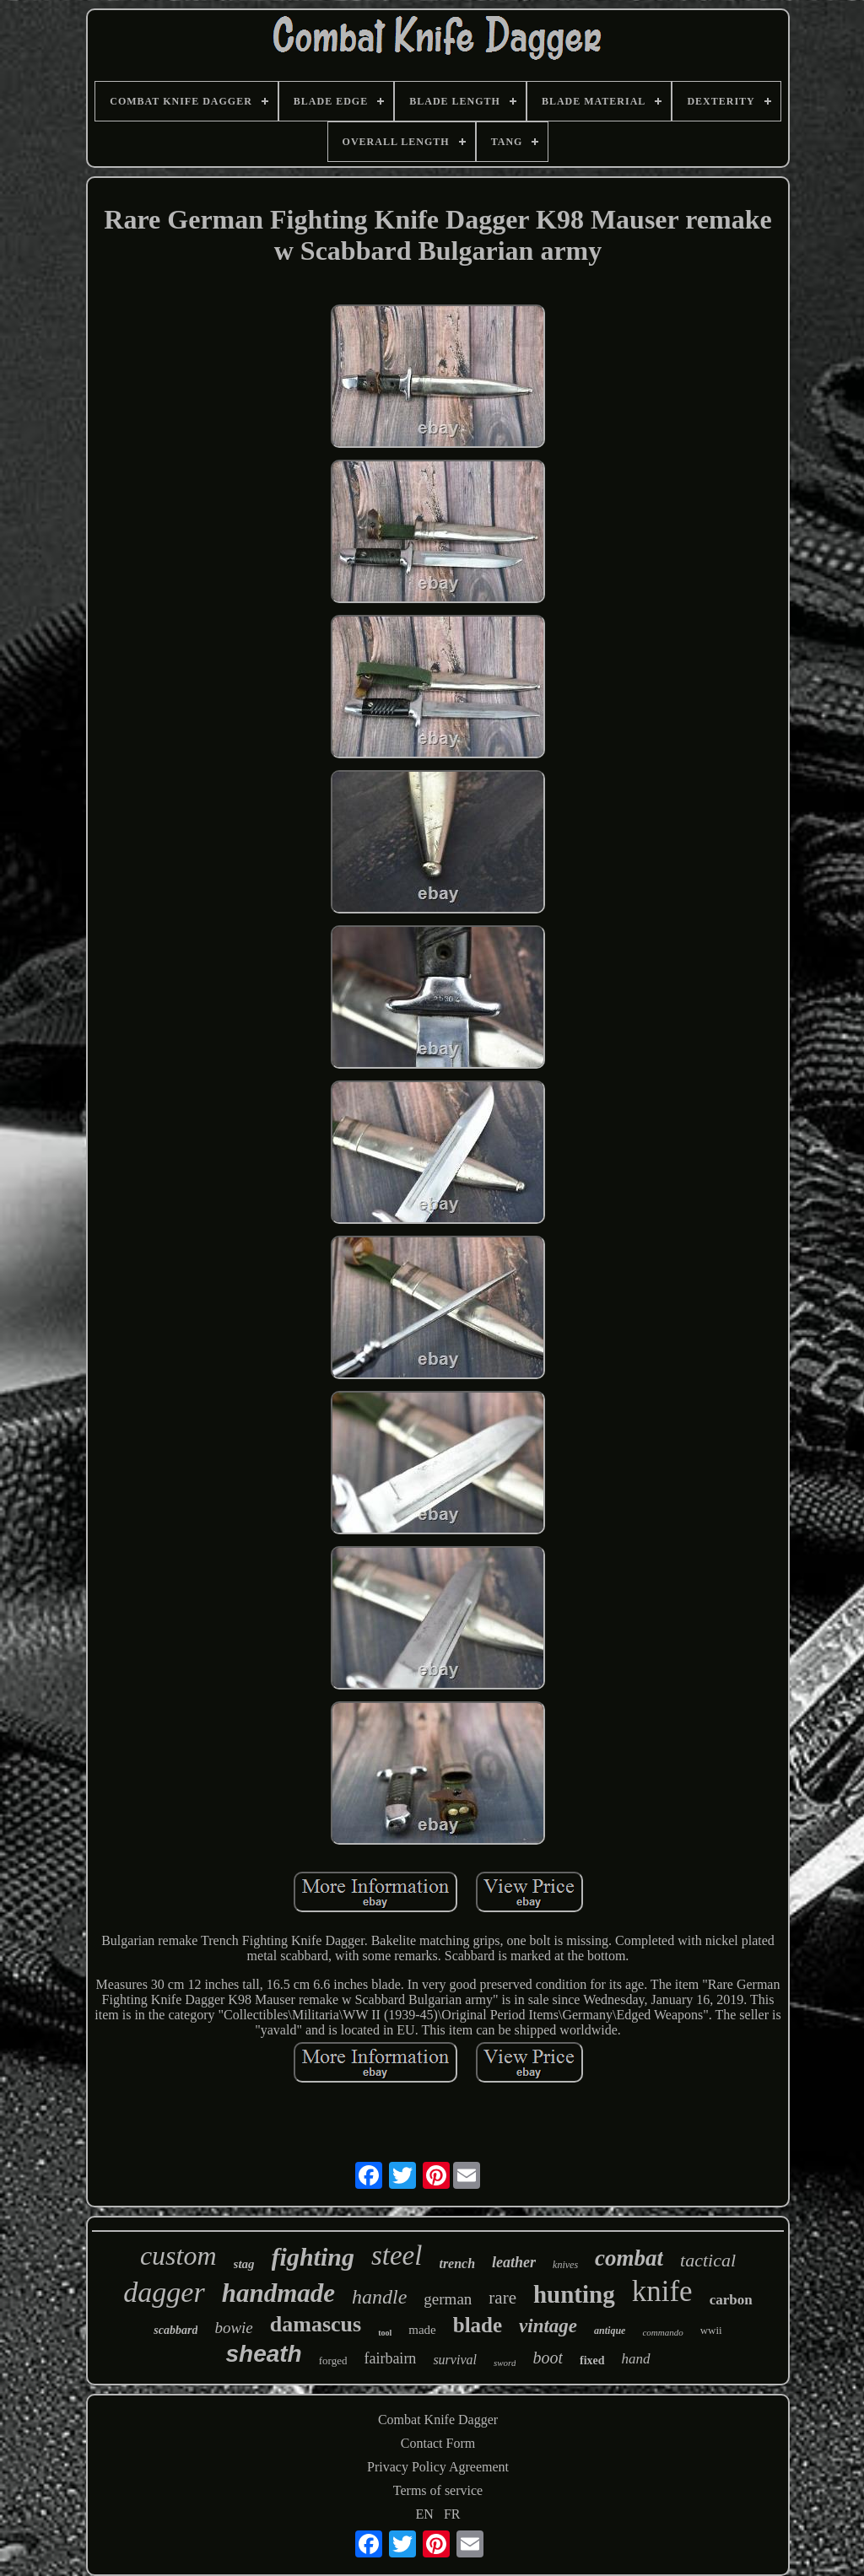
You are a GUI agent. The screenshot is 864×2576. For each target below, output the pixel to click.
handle (379, 2297)
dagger (163, 2292)
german (448, 2299)
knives (565, 2265)
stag (244, 2264)
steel (396, 2255)
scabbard (175, 2330)
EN (425, 2514)
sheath (263, 2354)
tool (385, 2332)
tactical (708, 2260)
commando (662, 2332)
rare (502, 2298)
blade (477, 2325)
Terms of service (438, 2490)
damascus (315, 2324)
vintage (548, 2325)
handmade (278, 2293)
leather (514, 2262)
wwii (711, 2330)
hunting (574, 2294)
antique (609, 2330)
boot (547, 2357)
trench (457, 2263)
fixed (592, 2360)
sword (505, 2363)
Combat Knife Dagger (438, 2419)
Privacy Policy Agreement (438, 2467)
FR (452, 2514)
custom (178, 2255)
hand (636, 2359)
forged (333, 2360)
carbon (731, 2300)
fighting (313, 2257)
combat (629, 2258)
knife (662, 2291)
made (421, 2329)
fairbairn (390, 2358)
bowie (233, 2327)
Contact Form (438, 2443)
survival (455, 2359)
